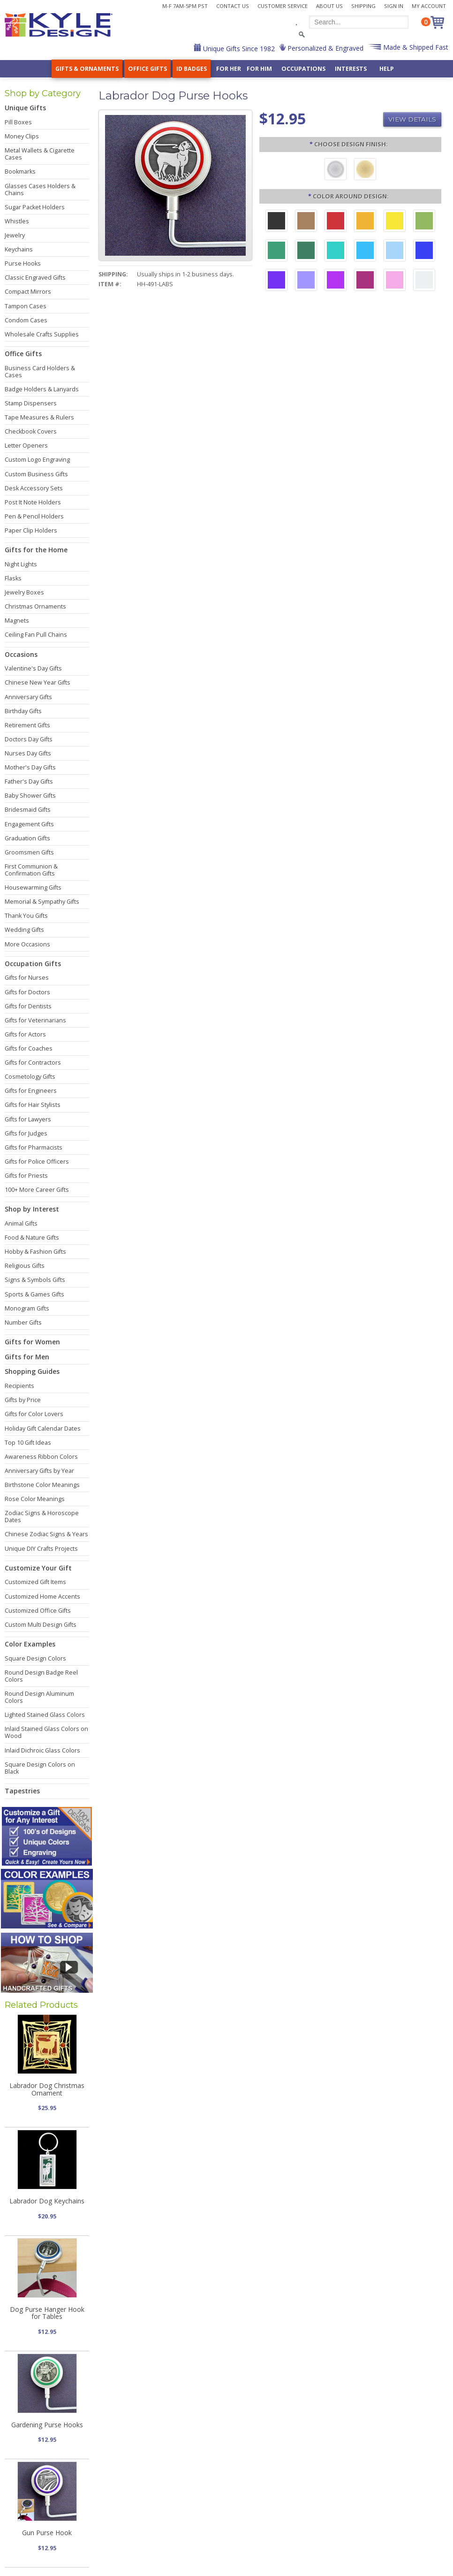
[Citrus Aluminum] (365, 222)
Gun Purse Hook (47, 2532)
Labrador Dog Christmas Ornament (46, 2089)
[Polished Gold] (365, 170)
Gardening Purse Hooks (47, 2424)
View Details (412, 119)
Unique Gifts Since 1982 (238, 48)
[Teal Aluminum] (335, 251)
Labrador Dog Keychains (46, 2200)
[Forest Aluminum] (306, 251)
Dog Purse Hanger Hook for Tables (47, 2313)
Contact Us (232, 5)
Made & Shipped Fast (414, 47)
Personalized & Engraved (324, 48)
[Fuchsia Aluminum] (335, 281)
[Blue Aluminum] (424, 251)
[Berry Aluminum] (365, 281)
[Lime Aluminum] (424, 222)
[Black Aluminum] (276, 222)
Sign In (393, 5)
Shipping (363, 5)
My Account (429, 5)
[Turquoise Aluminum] (365, 251)
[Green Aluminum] (276, 251)
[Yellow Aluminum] (394, 222)
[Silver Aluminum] (424, 281)
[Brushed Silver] (335, 170)
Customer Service (282, 5)
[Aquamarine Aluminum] (394, 251)
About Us (329, 5)
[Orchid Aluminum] (306, 281)
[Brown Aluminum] (306, 222)
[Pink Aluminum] (394, 281)
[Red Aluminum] (335, 222)
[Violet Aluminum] (276, 281)
